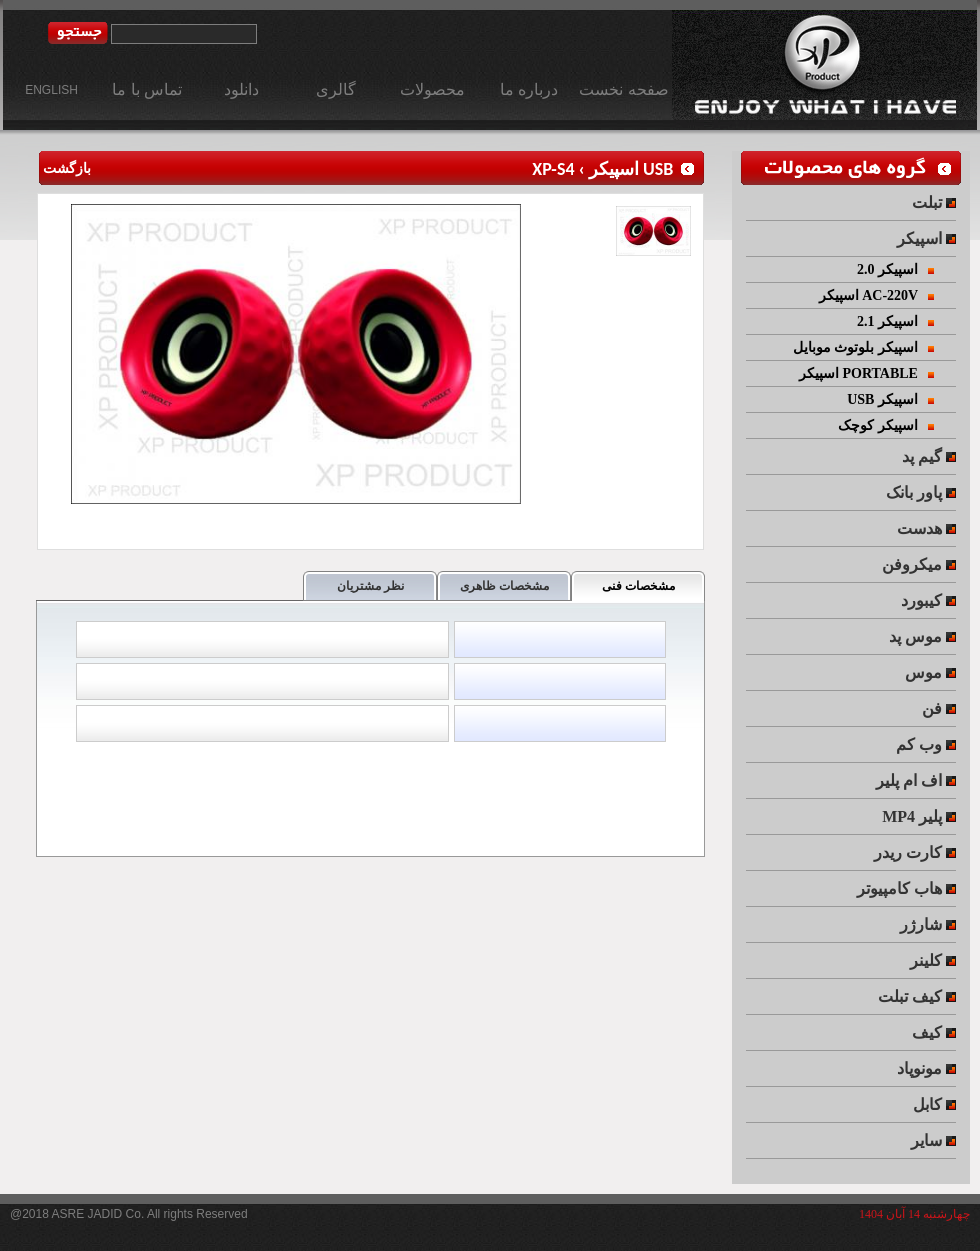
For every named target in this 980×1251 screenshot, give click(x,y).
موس (930, 672)
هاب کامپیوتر (906, 888)
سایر (933, 1140)
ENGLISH (51, 90)
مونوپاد (926, 1068)
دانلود (241, 89)
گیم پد (929, 456)
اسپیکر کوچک (886, 425)
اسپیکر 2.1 (896, 321)
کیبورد (928, 600)
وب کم (926, 744)
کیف (934, 1032)
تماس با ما (147, 89)
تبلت (934, 202)
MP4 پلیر (919, 816)
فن (939, 708)
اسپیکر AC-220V (877, 295)
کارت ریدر (915, 852)
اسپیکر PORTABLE (866, 373)
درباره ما (529, 89)
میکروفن (919, 564)
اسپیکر (926, 238)
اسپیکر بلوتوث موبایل (864, 347)
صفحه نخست (623, 89)
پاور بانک (921, 492)
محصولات (432, 89)
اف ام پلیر (916, 780)
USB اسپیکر (631, 169)
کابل (934, 1104)
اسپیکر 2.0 (896, 269)
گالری (336, 89)
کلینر (933, 960)
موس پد (922, 636)
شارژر (928, 924)
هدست (926, 528)
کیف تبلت (917, 996)
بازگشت (64, 168)
